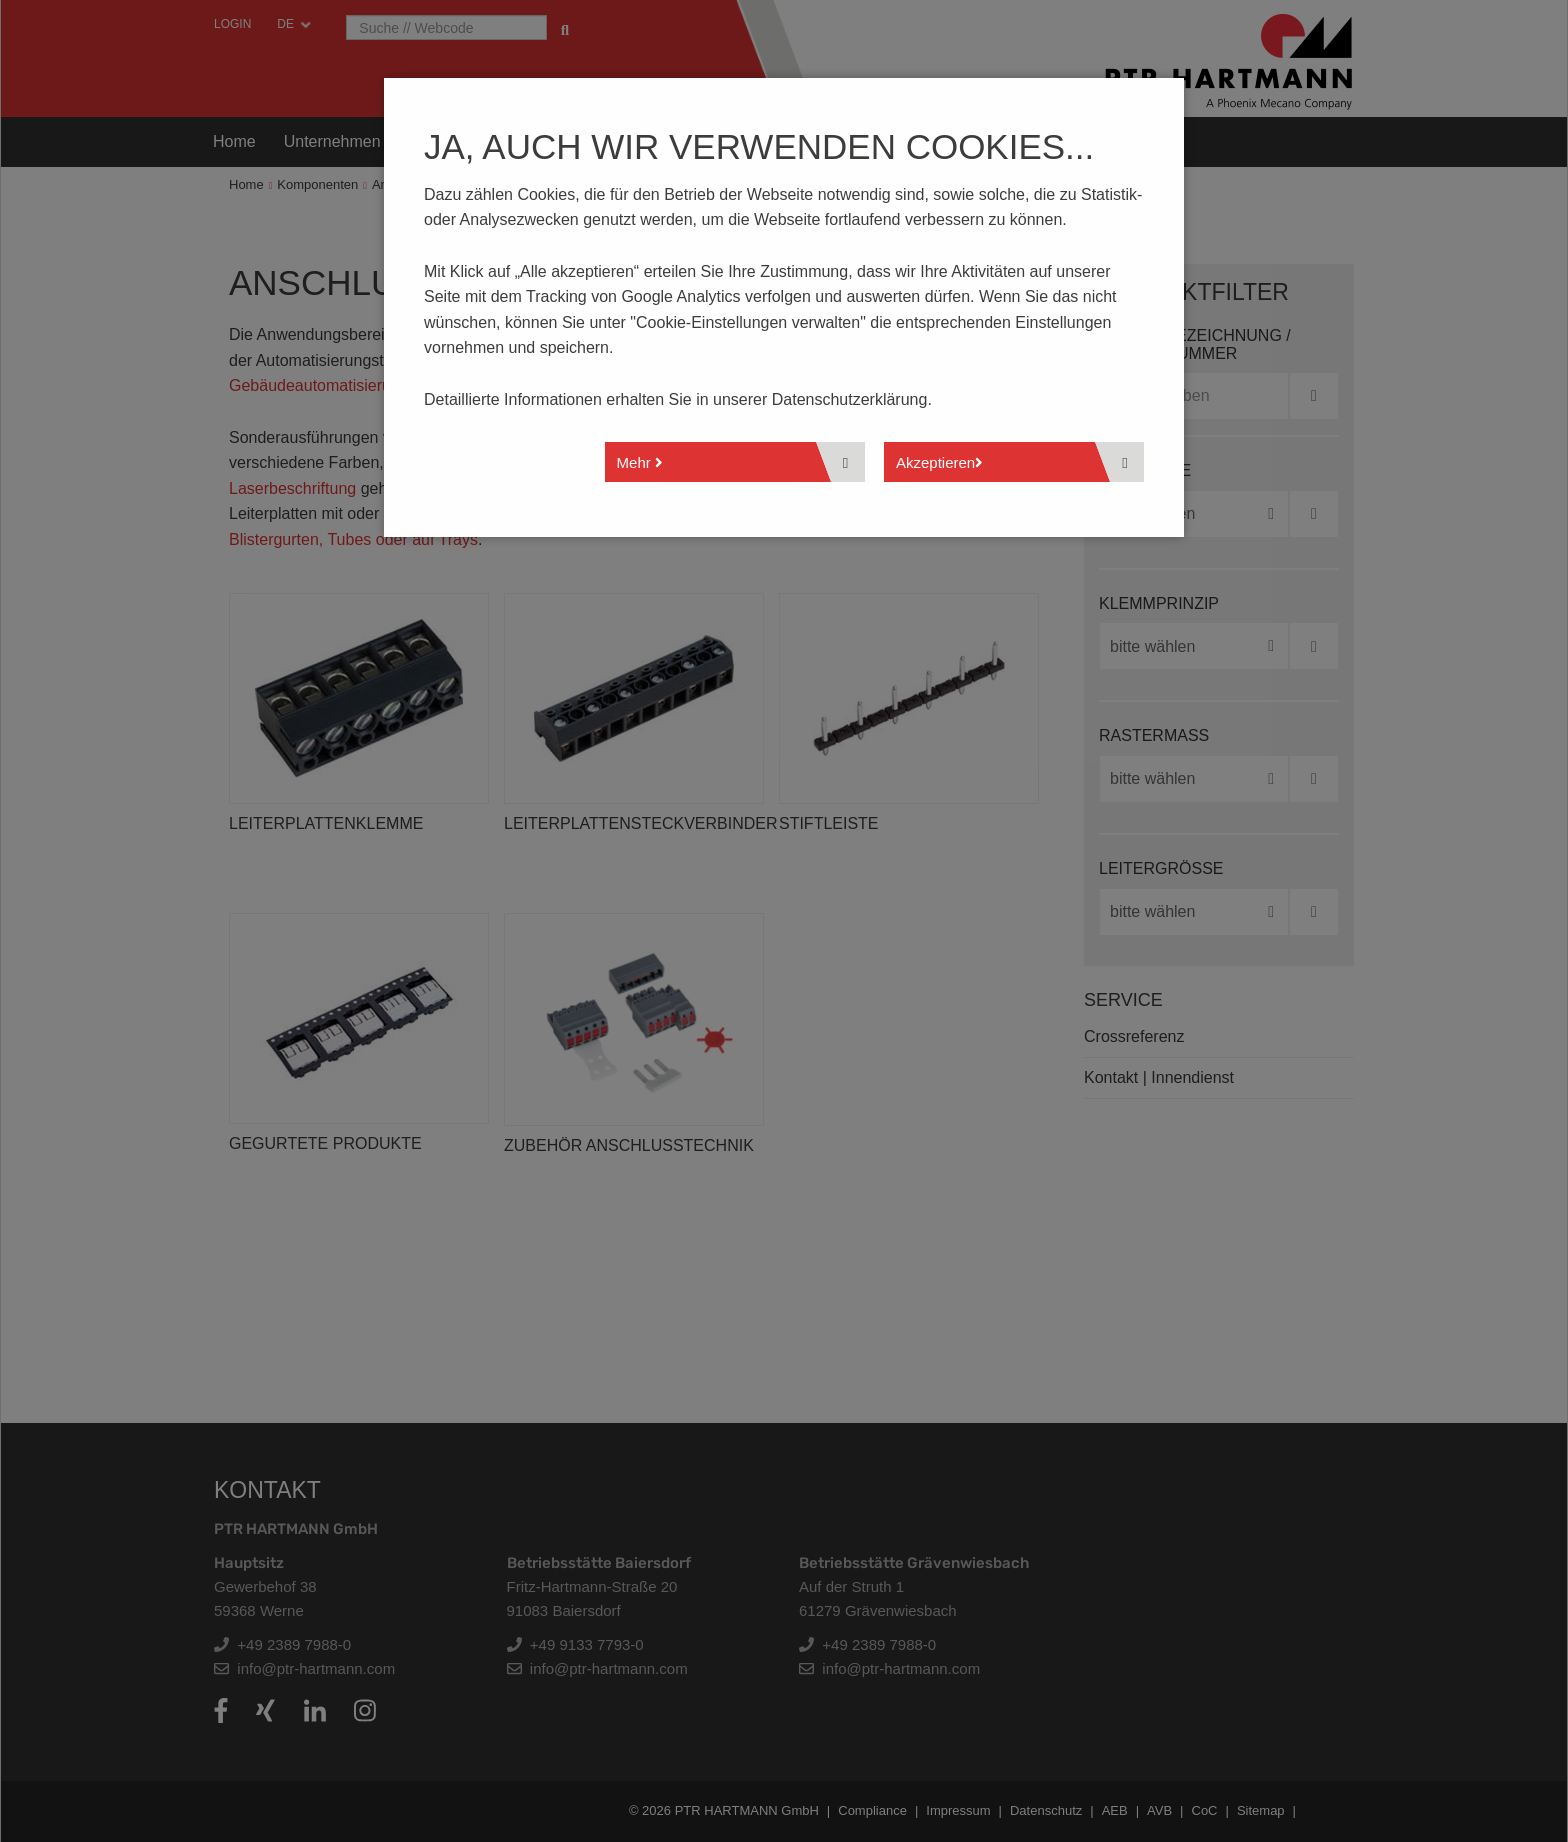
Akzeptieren (939, 462)
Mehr (640, 462)
